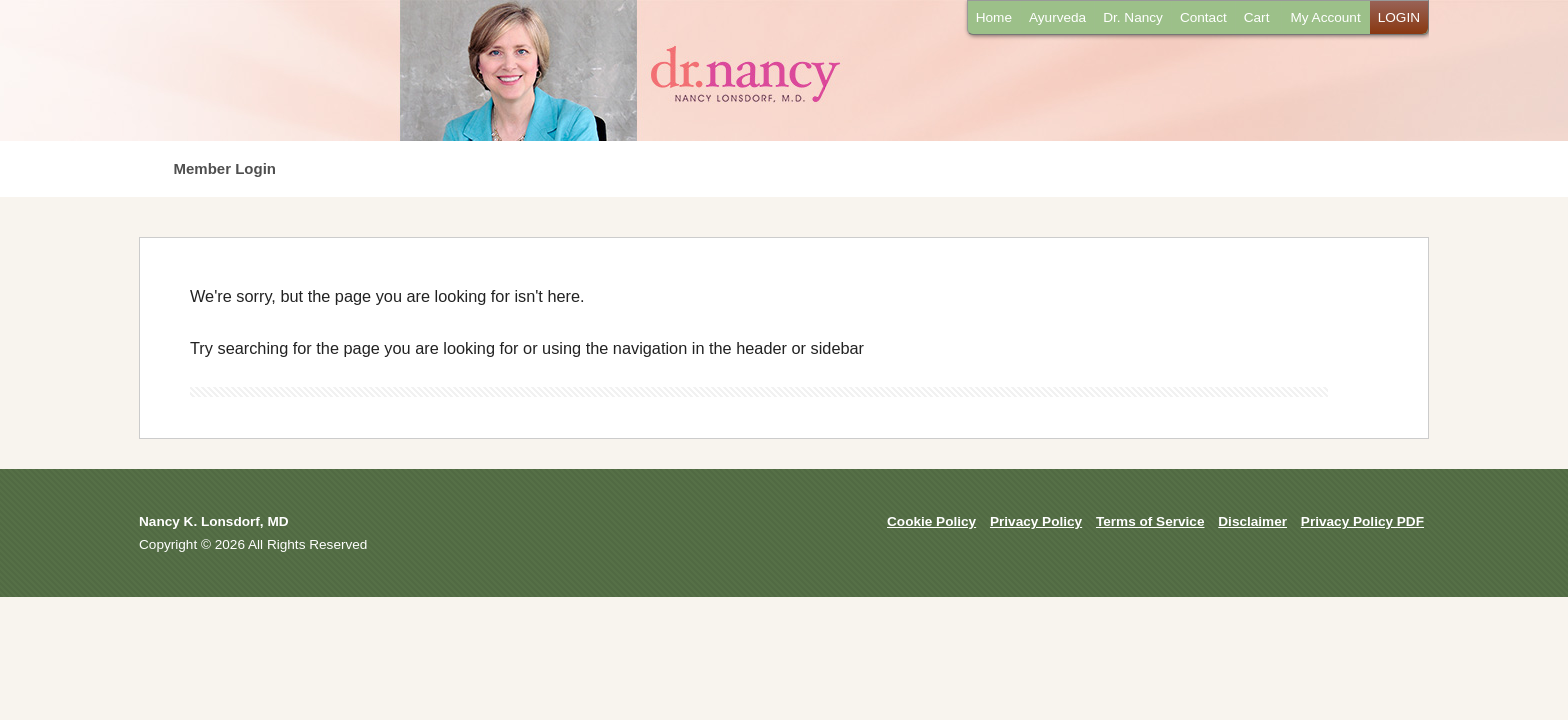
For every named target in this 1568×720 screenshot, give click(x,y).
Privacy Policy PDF (1362, 521)
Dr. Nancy (1133, 17)
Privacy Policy (1036, 521)
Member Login (225, 168)
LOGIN (1399, 17)
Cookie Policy (931, 521)
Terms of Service (1150, 521)
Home (994, 17)
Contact (1203, 17)
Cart (1257, 17)
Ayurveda (1057, 17)
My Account (1325, 17)
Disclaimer (1252, 521)
